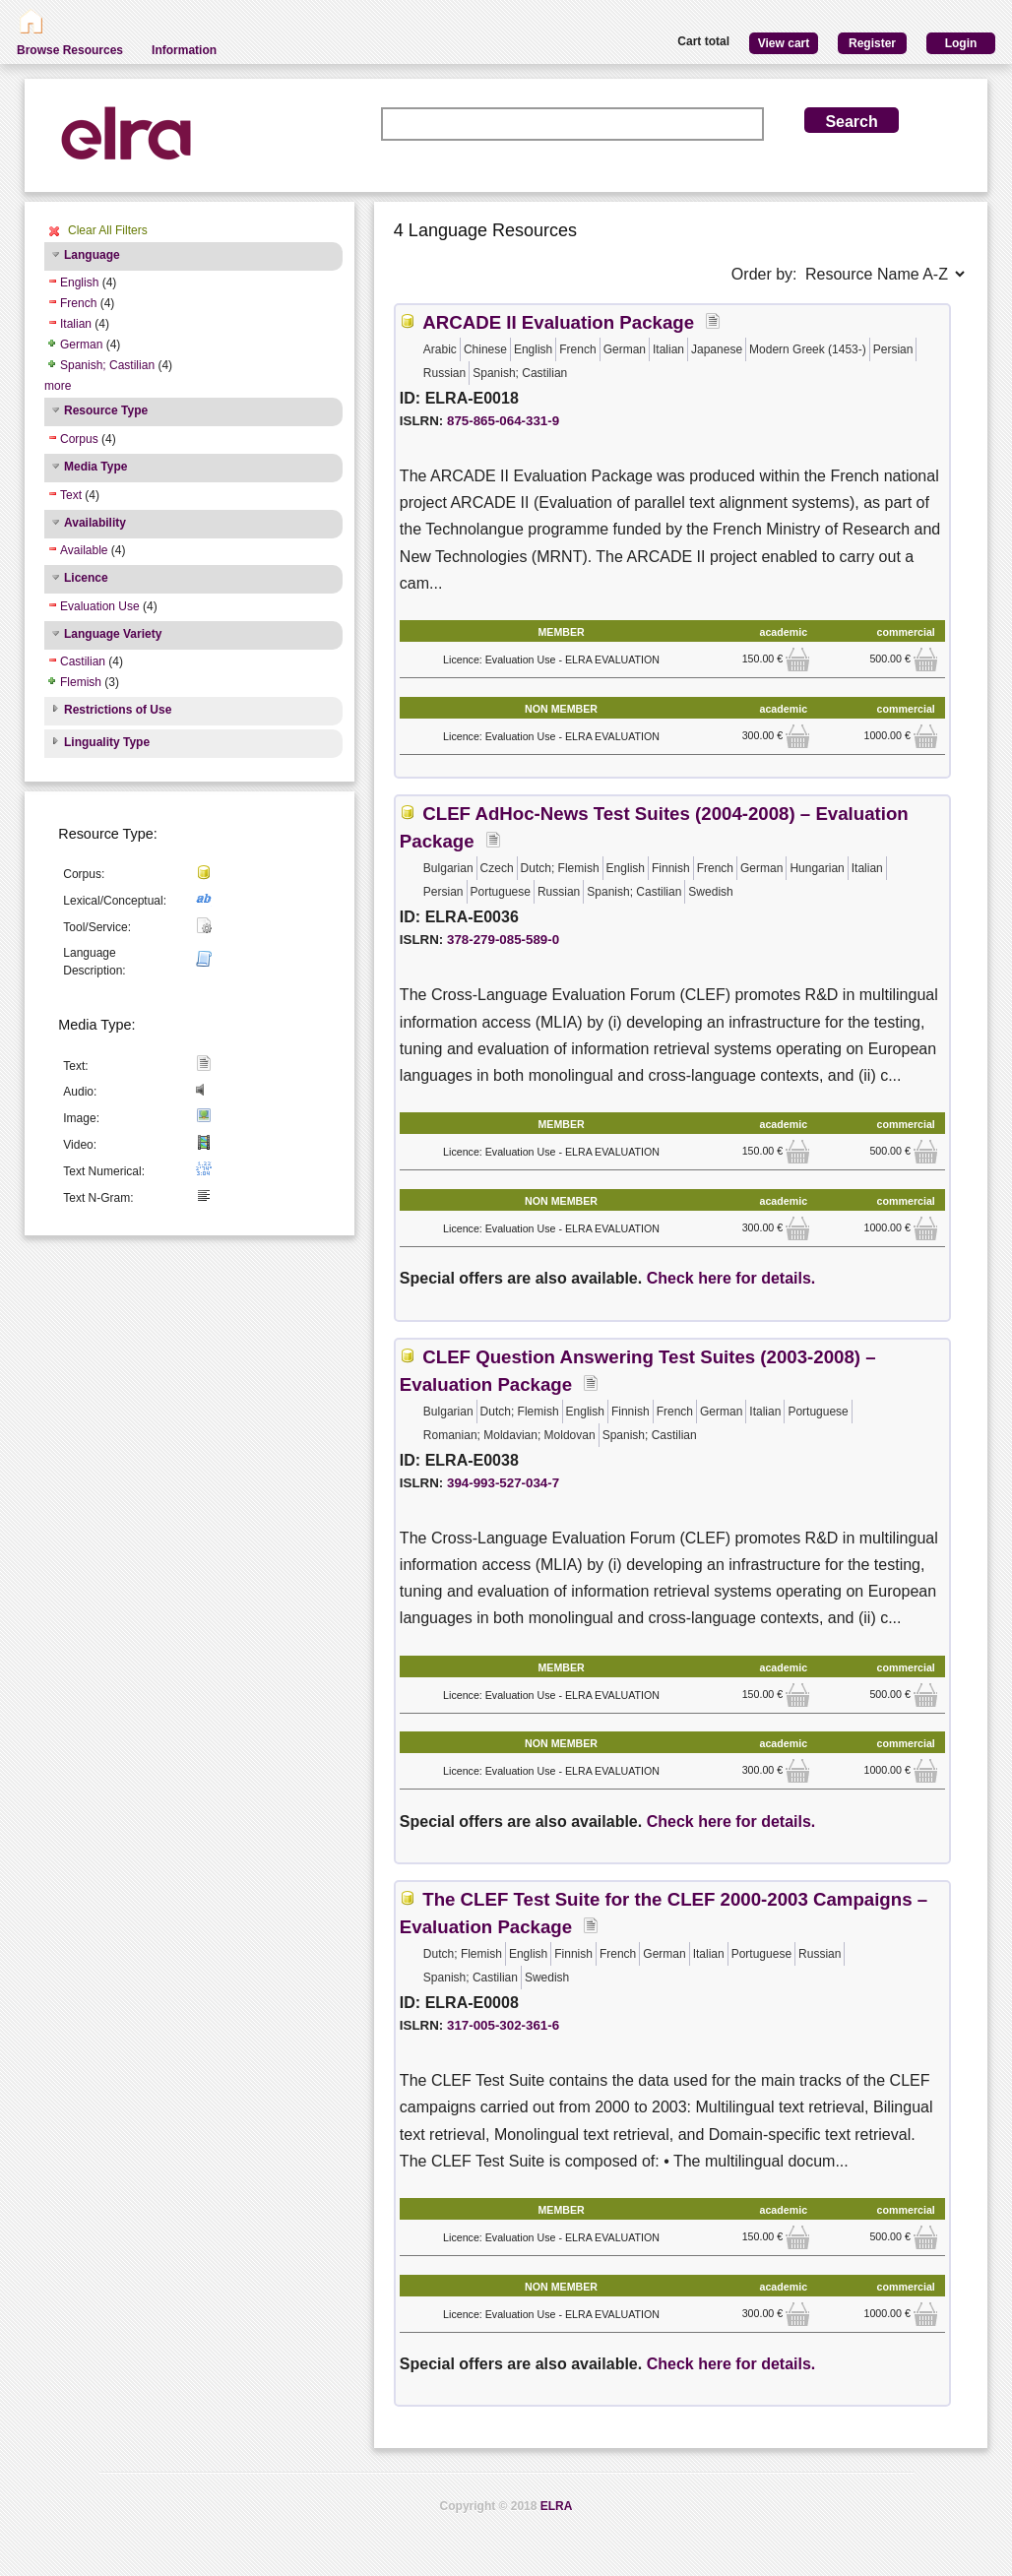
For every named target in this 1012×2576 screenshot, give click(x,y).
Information (184, 50)
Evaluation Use (100, 606)
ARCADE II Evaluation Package (558, 322)
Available (83, 550)
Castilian (82, 661)
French (78, 303)
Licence (86, 578)
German (81, 344)
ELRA (556, 2506)
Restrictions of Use (117, 710)
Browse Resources (70, 50)
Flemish (80, 682)
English (79, 282)
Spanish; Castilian (107, 365)
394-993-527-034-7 (503, 1483)
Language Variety (112, 634)
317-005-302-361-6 (503, 2025)
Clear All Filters (108, 230)
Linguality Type (107, 742)
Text (71, 495)
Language (92, 255)
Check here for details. (731, 1278)
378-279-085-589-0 (503, 939)
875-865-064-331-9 (503, 420)
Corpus (79, 439)
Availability (95, 523)
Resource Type (106, 410)
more (57, 386)
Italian (76, 324)
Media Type (95, 466)
